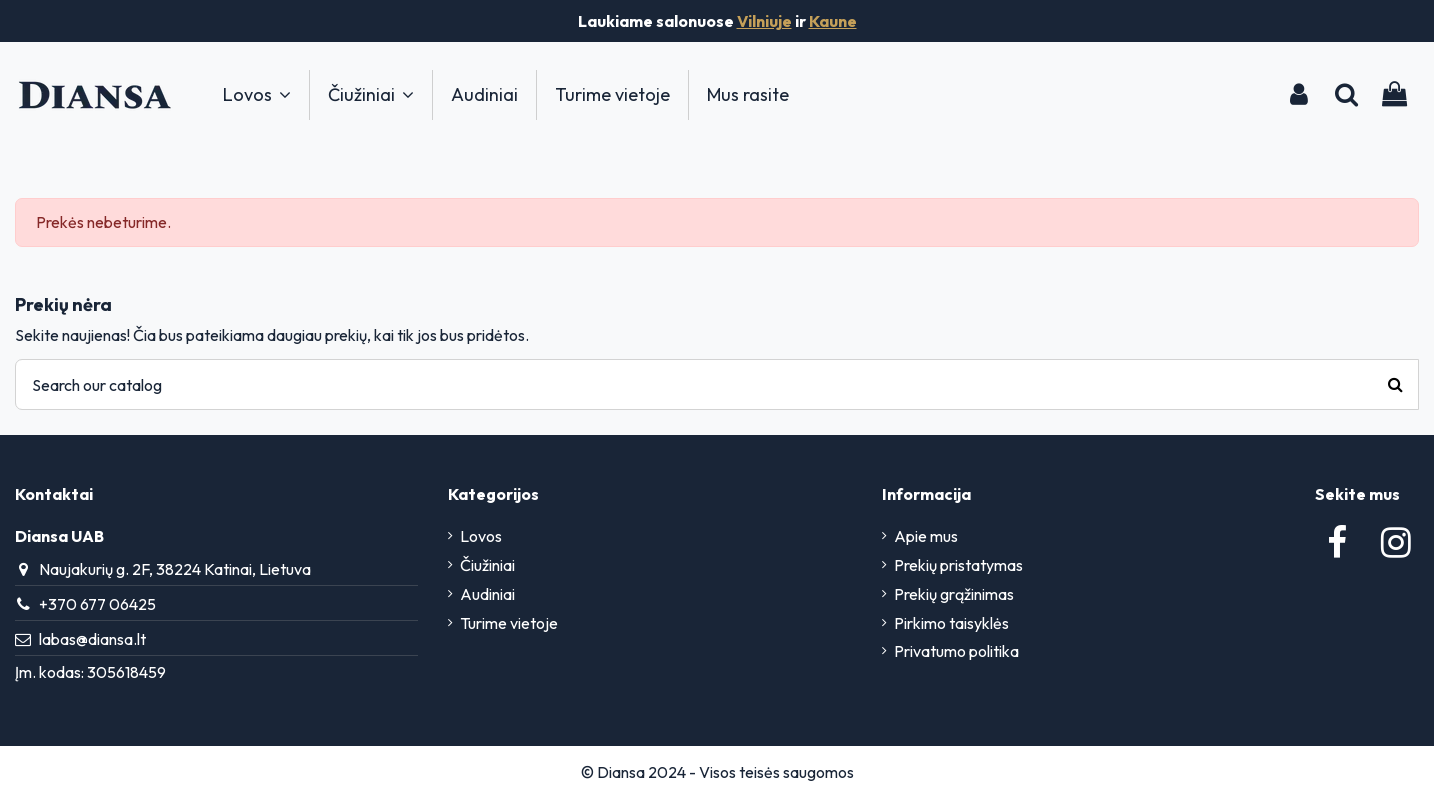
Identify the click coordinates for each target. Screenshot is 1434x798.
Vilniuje (764, 21)
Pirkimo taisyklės (951, 623)
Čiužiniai (487, 565)
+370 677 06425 (97, 604)
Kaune (833, 21)
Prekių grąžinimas (954, 594)
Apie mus (926, 536)
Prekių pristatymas (958, 565)
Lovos (481, 536)
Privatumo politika (956, 651)
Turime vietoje (509, 623)
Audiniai (487, 594)
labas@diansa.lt (92, 639)
